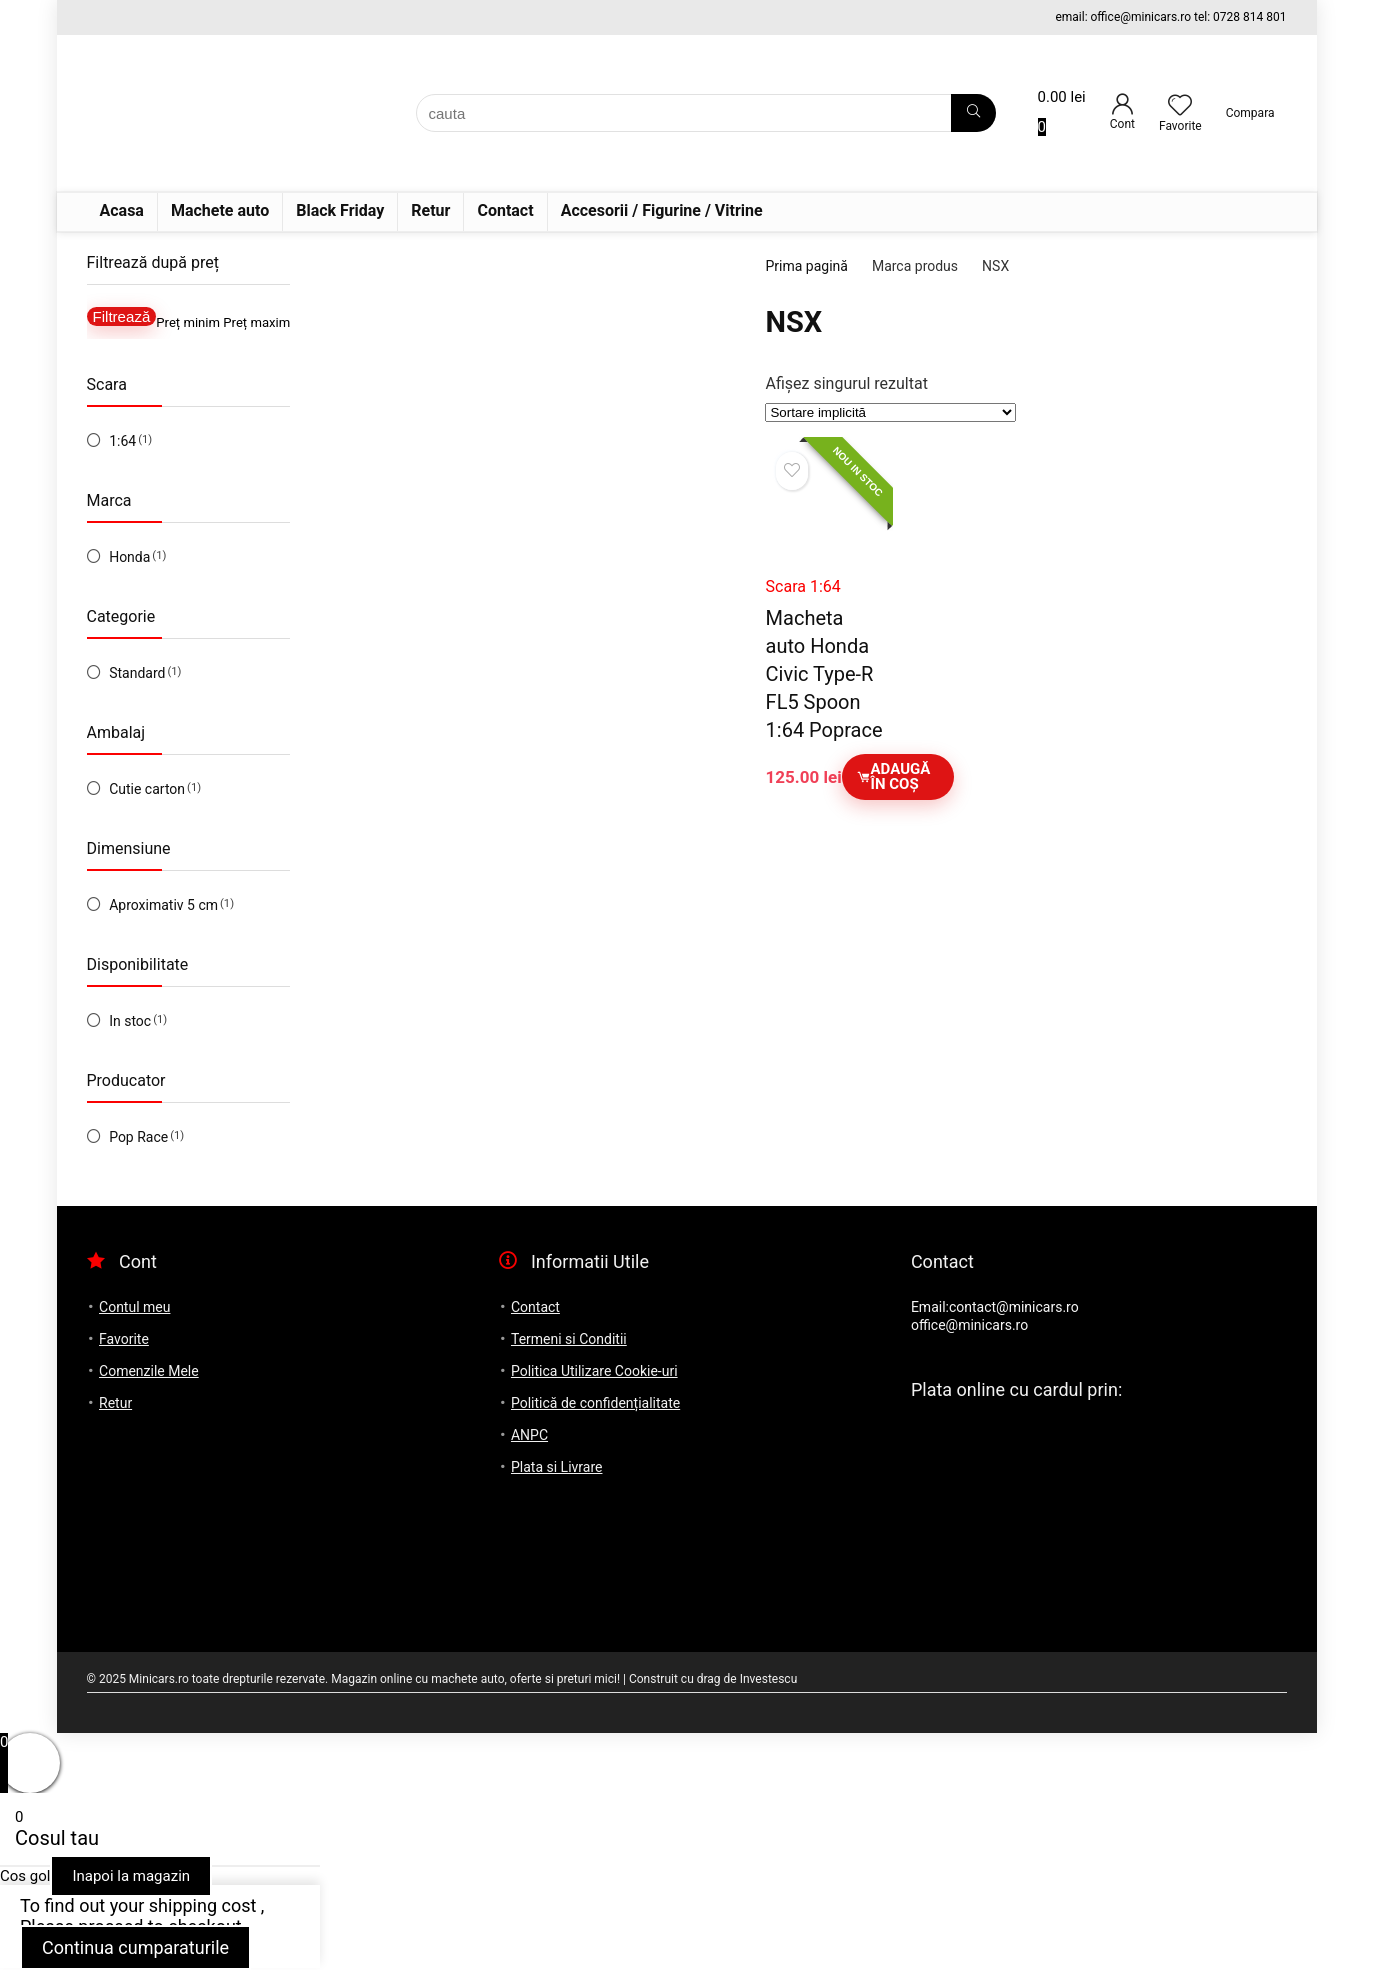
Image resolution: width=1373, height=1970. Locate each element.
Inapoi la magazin (131, 1876)
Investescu (769, 1679)
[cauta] (973, 113)
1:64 (122, 441)
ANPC (529, 1435)
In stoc (130, 1021)
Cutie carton (147, 789)
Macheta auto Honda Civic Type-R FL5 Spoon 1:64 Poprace (824, 674)
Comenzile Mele (149, 1371)
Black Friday (340, 210)
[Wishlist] (1180, 107)
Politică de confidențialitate (595, 1403)
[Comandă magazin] (890, 412)
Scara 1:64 (803, 586)
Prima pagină (806, 266)
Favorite (124, 1339)
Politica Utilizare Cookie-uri (594, 1371)
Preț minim (188, 322)
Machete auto (220, 210)
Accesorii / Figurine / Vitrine (662, 210)
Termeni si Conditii (569, 1339)
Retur (430, 210)
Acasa (122, 210)
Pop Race (138, 1137)
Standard (137, 673)
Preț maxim (256, 322)
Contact (505, 210)
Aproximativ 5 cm (163, 905)
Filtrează (122, 316)
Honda (129, 557)
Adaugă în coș (893, 776)
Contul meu (134, 1307)
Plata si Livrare (556, 1467)
